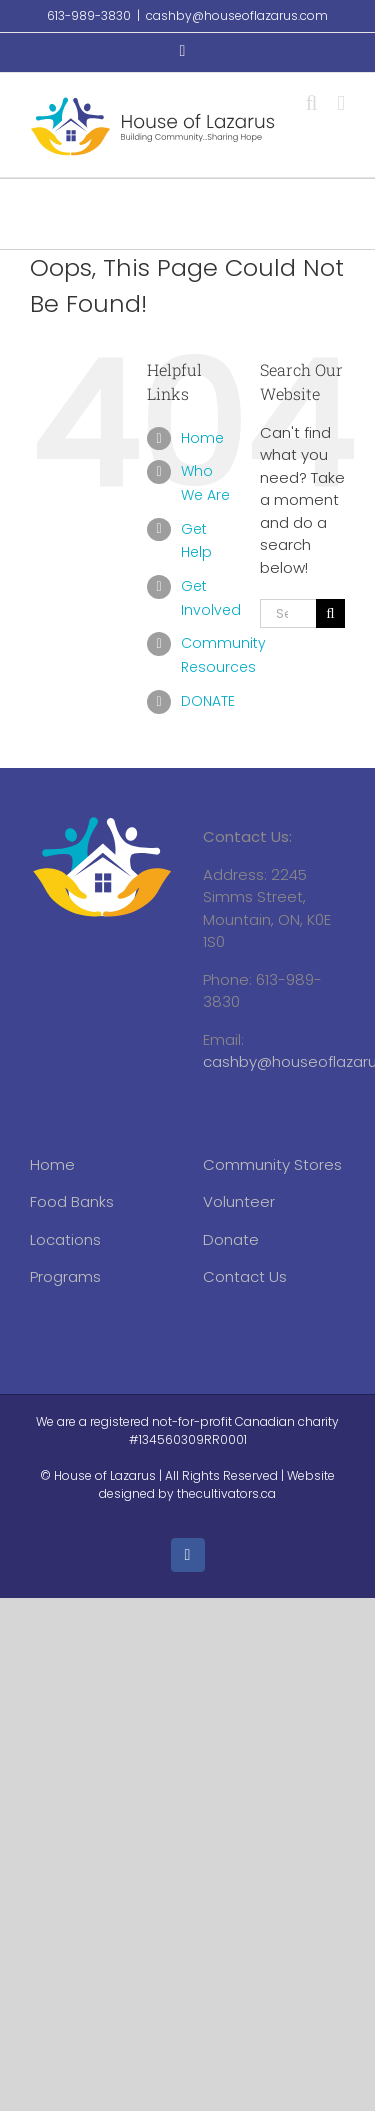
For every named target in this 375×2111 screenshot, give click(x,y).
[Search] (330, 613)
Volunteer (239, 1201)
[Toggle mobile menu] (341, 103)
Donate (231, 1239)
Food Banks (72, 1201)
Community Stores (272, 1164)
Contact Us (245, 1276)
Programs (65, 1276)
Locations (65, 1239)
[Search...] (288, 613)
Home (202, 438)
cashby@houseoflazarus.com (237, 15)
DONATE (208, 701)
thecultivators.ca (226, 1493)
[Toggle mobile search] (312, 103)
